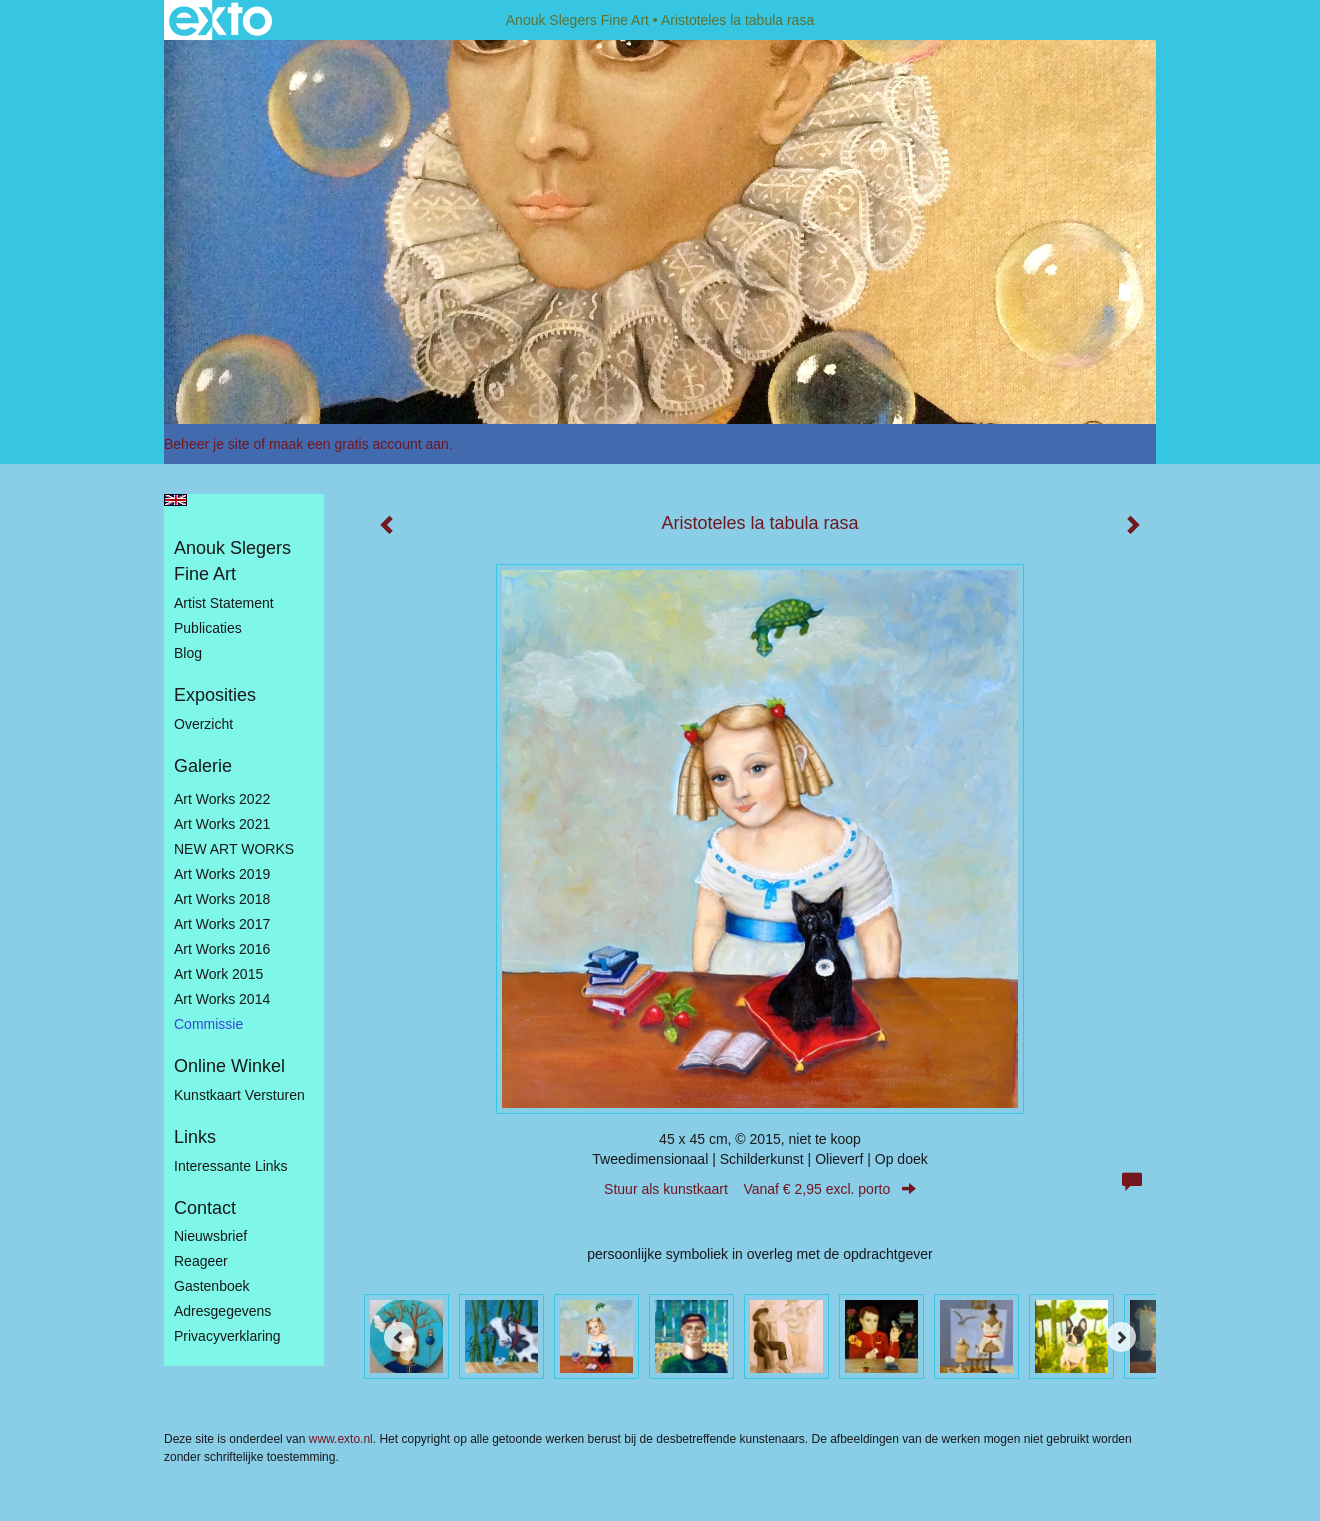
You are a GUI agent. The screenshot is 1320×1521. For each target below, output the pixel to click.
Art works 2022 (222, 799)
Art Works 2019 (222, 874)
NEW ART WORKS (234, 849)
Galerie (203, 766)
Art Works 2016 (222, 949)
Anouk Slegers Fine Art (577, 20)
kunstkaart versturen (239, 1095)
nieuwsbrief (210, 1236)
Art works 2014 (222, 999)
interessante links (231, 1166)
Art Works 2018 (222, 899)
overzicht (203, 724)
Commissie (208, 1024)
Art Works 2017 (222, 924)
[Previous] (399, 1337)
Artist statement (224, 603)
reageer (201, 1261)
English (175, 500)
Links (195, 1137)
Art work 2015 (218, 974)
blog (188, 653)
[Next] (1121, 1337)
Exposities (215, 695)
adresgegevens (222, 1311)
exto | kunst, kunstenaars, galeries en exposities (220, 20)
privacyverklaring (227, 1336)
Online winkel (229, 1066)
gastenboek (212, 1286)
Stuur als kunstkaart (760, 1189)
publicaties (208, 628)
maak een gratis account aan (359, 444)
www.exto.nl (341, 1439)
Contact (205, 1208)
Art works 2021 (222, 824)
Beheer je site (207, 444)
